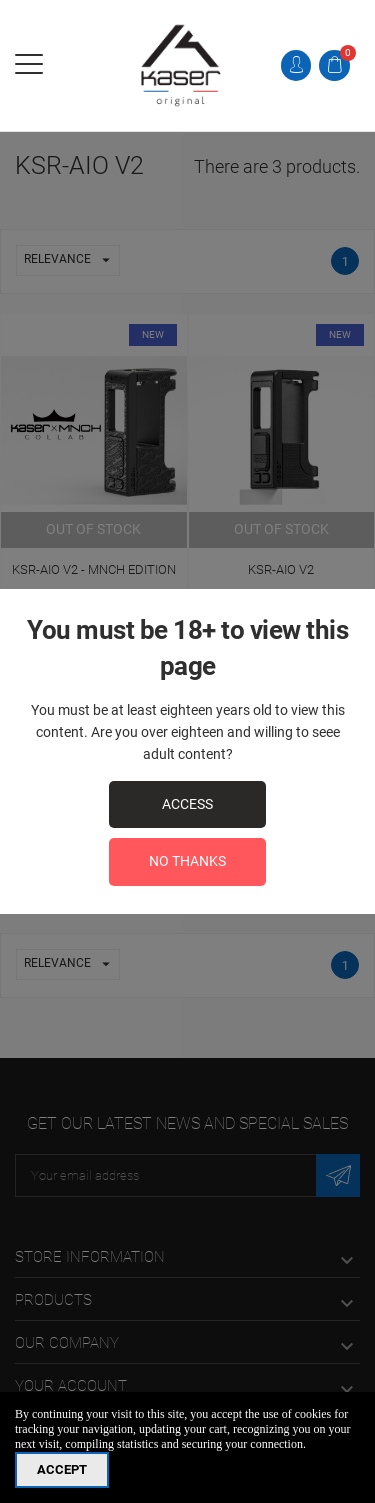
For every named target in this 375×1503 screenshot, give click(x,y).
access (187, 804)
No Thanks (187, 861)
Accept (62, 1469)
